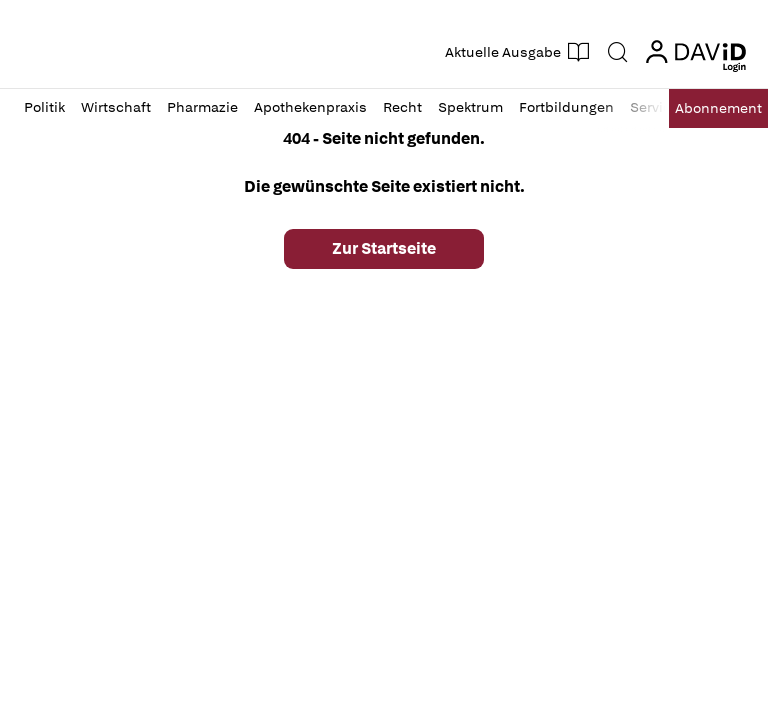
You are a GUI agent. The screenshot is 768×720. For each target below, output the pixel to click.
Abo (718, 108)
